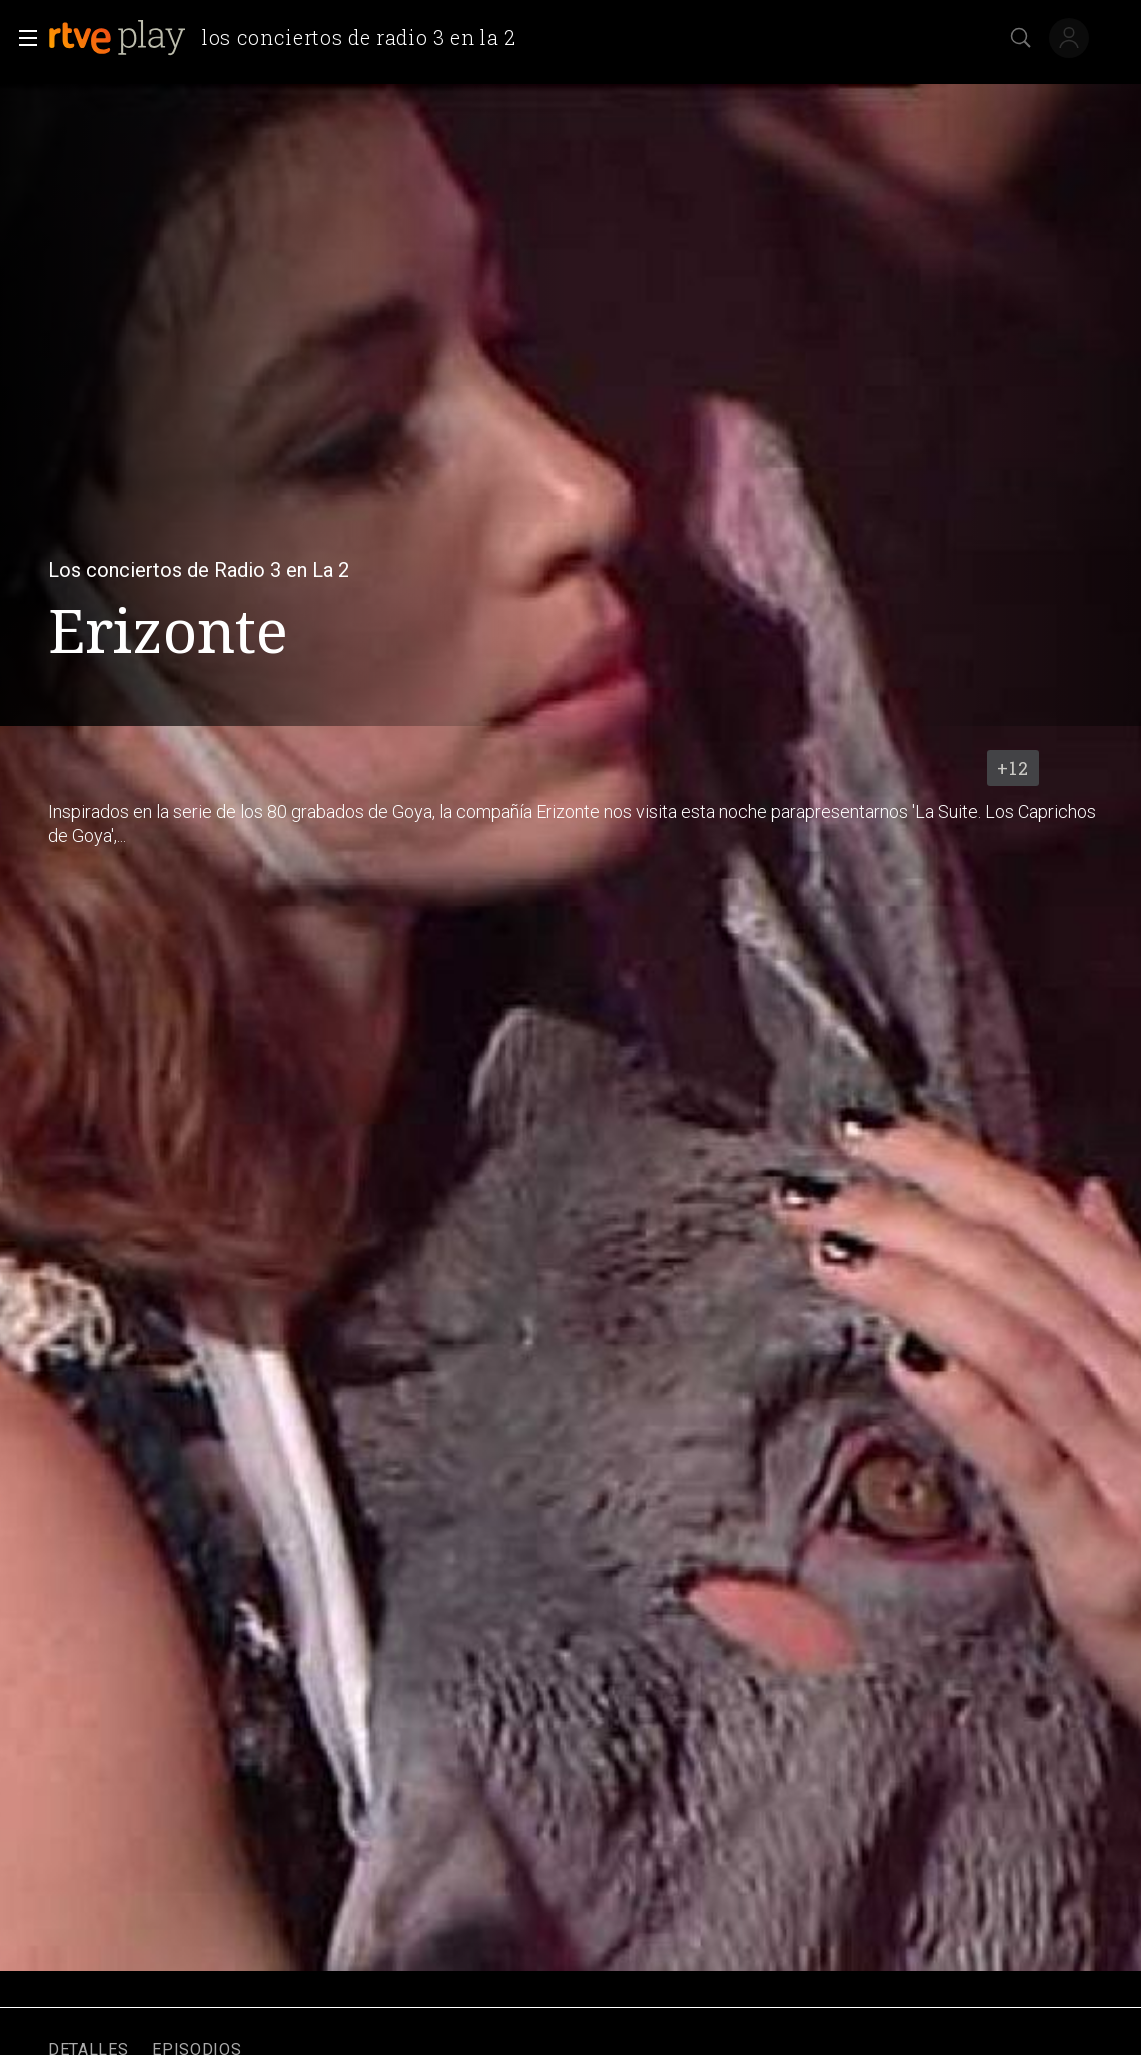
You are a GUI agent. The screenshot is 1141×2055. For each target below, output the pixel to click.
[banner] (290, 38)
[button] (22, 38)
